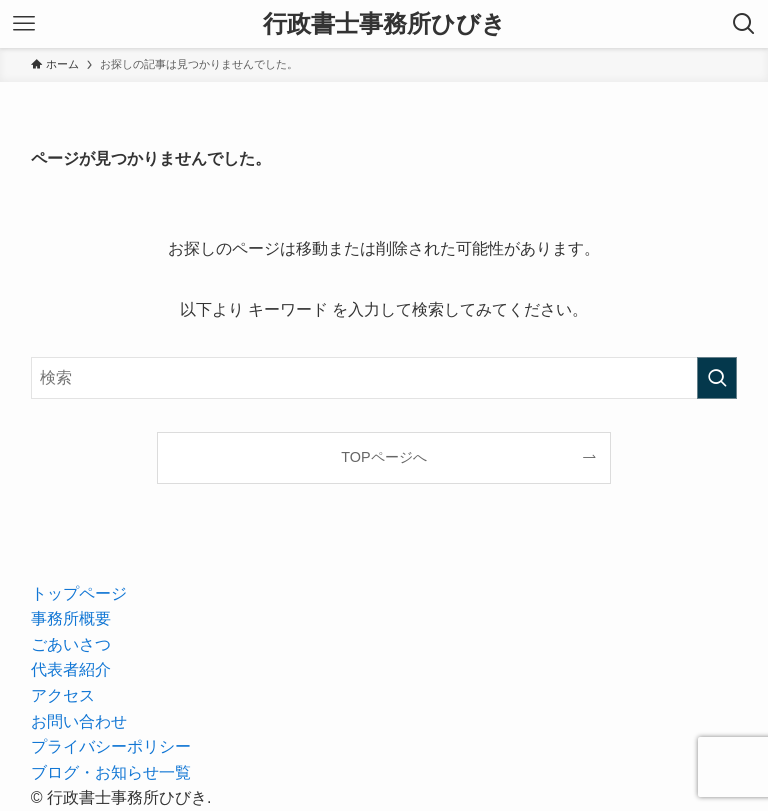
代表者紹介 (71, 669)
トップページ (79, 593)
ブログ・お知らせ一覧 (111, 772)
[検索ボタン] (744, 24)
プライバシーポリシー (111, 746)
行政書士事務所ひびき (384, 24)
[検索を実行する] (717, 378)
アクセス (63, 695)
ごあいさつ (71, 644)
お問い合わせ (79, 721)
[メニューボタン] (24, 24)
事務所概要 (71, 618)
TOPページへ (383, 457)
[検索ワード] (384, 378)
